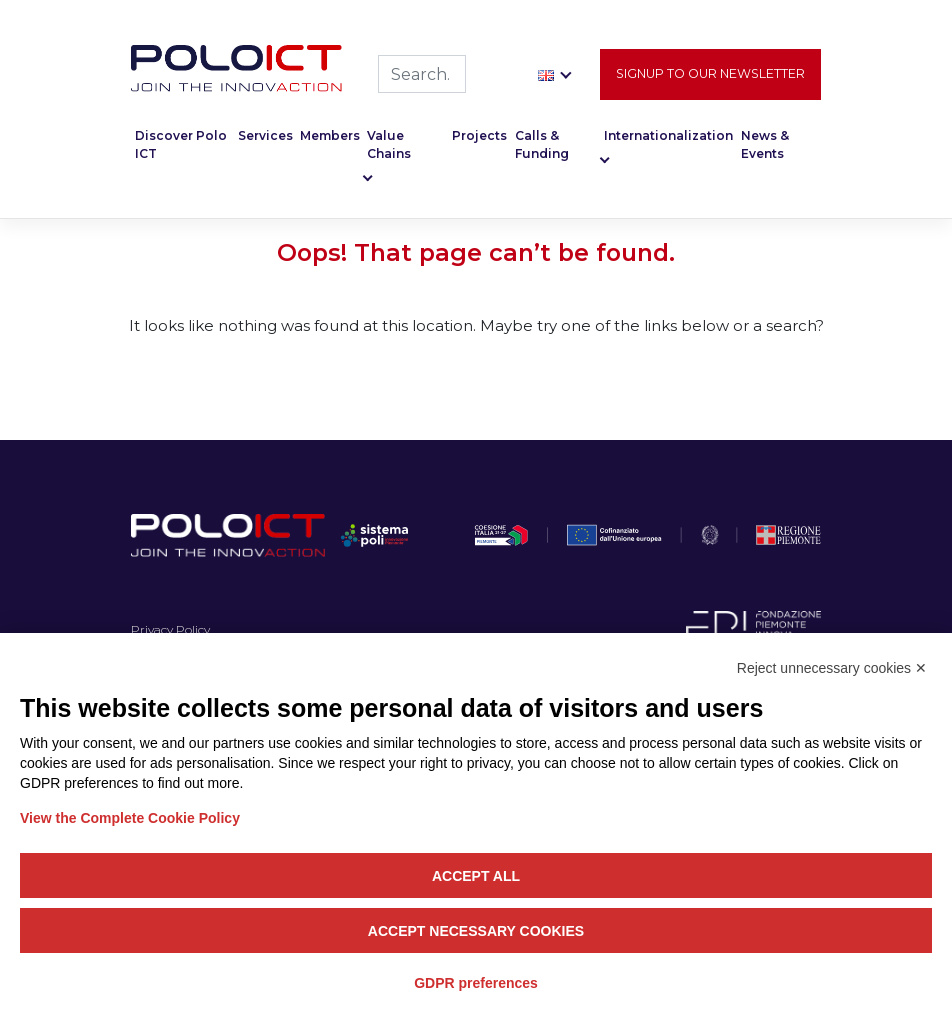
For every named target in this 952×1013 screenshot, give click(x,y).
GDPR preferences (476, 983)
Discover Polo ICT (181, 148)
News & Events (765, 148)
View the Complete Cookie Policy (130, 818)
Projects (479, 139)
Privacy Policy (170, 629)
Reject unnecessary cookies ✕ (832, 668)
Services (265, 139)
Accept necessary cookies (476, 931)
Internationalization (668, 139)
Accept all (476, 876)
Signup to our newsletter (710, 76)
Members (330, 139)
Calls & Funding (542, 148)
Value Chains (389, 148)
